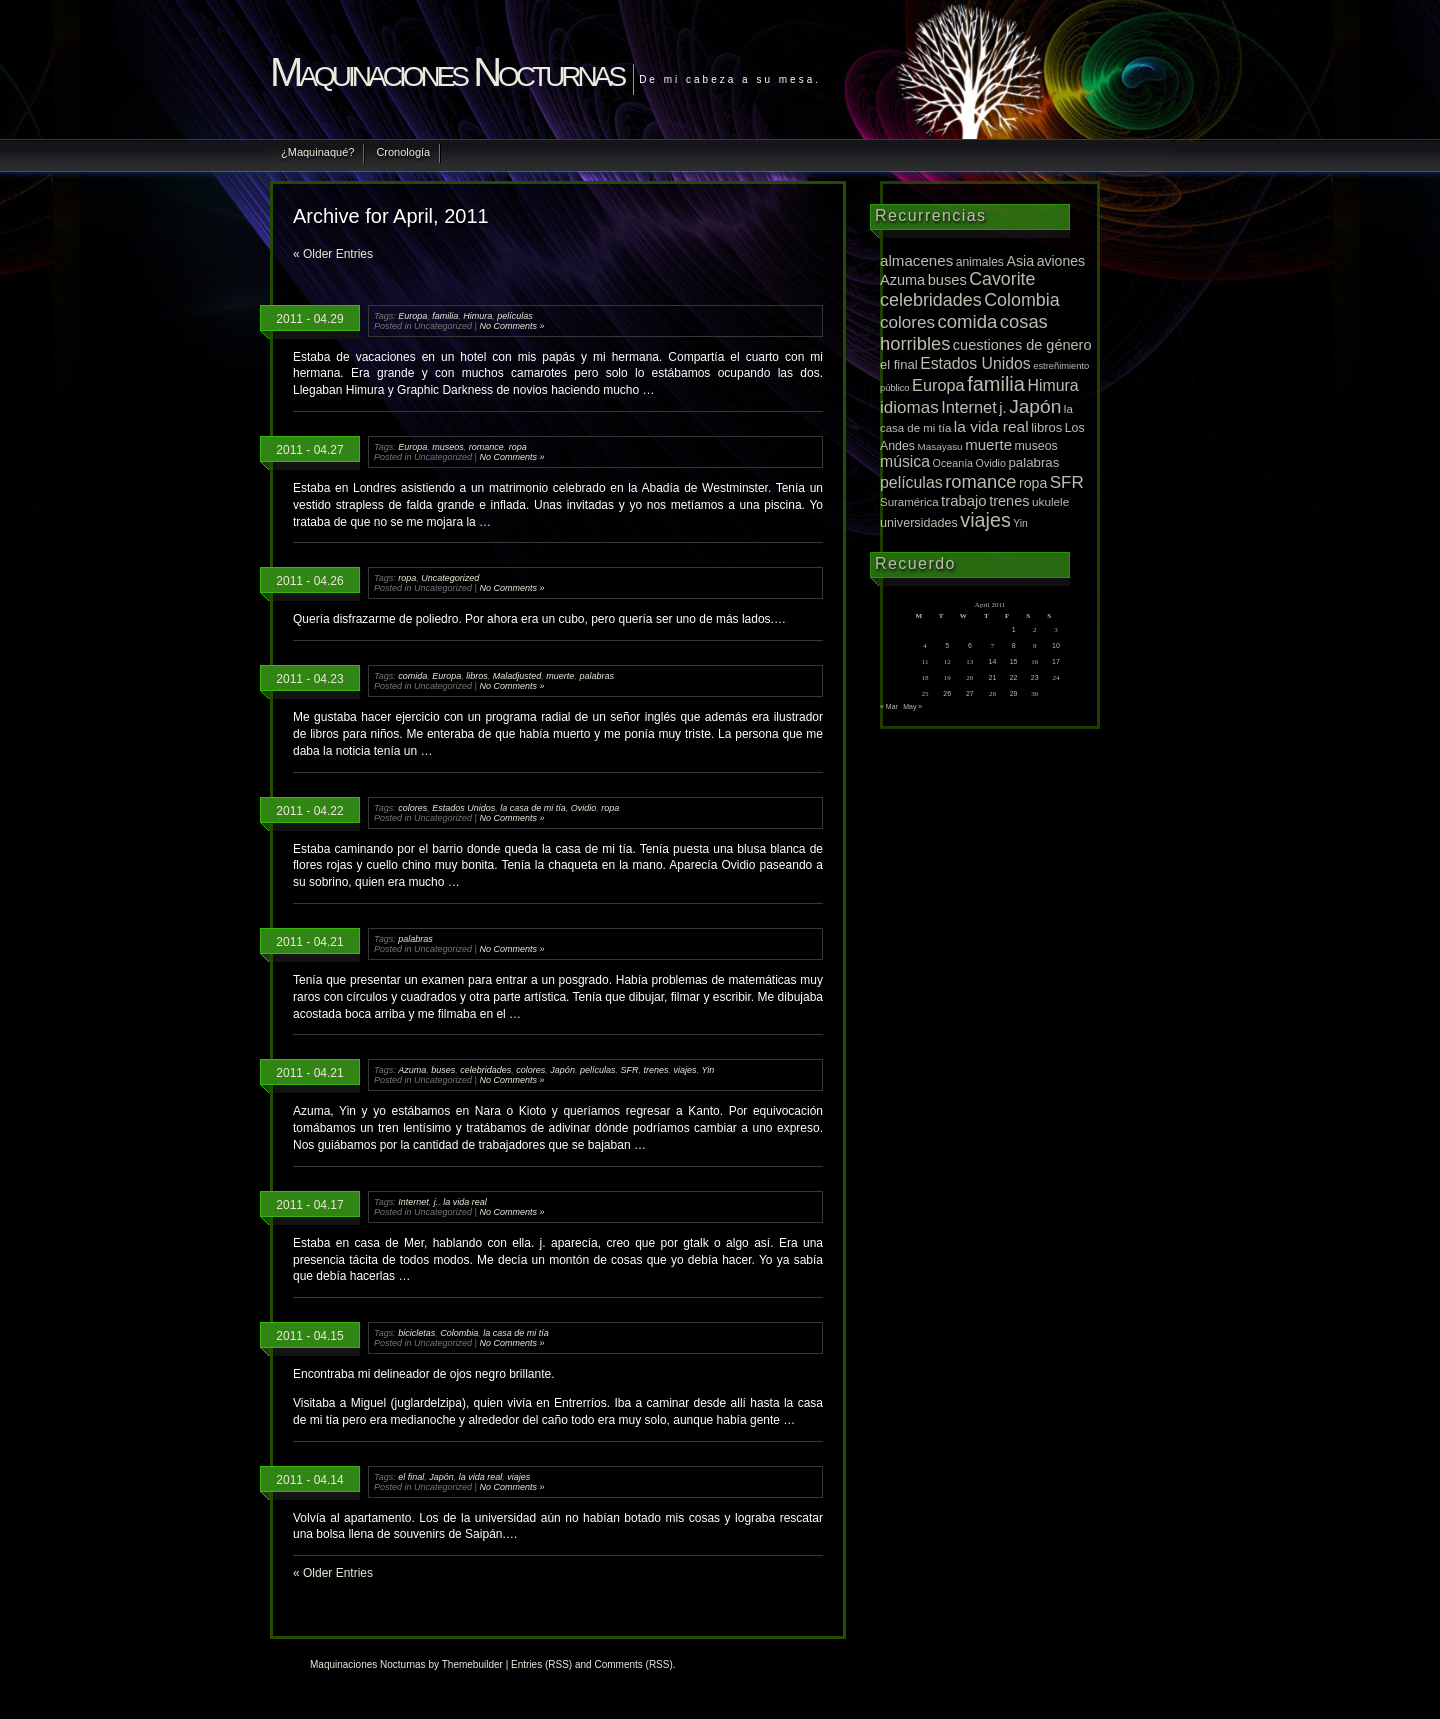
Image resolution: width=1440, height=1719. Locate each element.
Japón (562, 1070)
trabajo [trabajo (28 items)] (964, 501)
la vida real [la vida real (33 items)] (991, 426)
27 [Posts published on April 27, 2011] (970, 693)
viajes (685, 1070)
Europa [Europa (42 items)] (938, 385)
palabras (596, 676)
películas (515, 316)
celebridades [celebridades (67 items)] (931, 300)
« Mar (889, 706)
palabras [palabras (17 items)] (1033, 462)
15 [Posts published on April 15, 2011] (1014, 661)
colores (412, 808)
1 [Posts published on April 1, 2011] (1014, 629)
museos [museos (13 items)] (1036, 446)
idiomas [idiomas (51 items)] (909, 407)
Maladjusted (517, 676)
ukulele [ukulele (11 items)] (1050, 501)
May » (912, 706)
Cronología (403, 152)
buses (443, 1070)
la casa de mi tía (533, 808)
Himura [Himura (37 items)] (1052, 385)
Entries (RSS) (541, 1664)
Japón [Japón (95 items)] (1035, 406)
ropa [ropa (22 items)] (1033, 483)
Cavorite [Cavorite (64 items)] (1002, 279)
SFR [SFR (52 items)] (1067, 482)
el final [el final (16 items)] (899, 364)
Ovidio (584, 808)
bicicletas (416, 1333)
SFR (629, 1070)
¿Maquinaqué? (317, 152)
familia (445, 316)
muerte (560, 676)
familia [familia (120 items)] (996, 384)
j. (436, 1202)
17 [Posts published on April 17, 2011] (1056, 661)
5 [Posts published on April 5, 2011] (947, 645)
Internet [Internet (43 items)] (969, 407)
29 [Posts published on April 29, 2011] (1014, 693)
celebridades (485, 1070)
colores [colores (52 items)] (907, 322)
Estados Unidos (463, 808)
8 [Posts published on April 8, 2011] (1014, 645)
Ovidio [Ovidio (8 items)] (991, 463)
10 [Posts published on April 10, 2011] (1056, 645)
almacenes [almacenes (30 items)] (916, 260)
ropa (518, 447)
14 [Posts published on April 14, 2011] (993, 661)
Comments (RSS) (633, 1664)
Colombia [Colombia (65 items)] (1021, 300)
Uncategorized (450, 578)
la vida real (465, 1202)
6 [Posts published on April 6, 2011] (970, 645)
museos (448, 447)
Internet (413, 1202)
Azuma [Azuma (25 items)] (902, 280)
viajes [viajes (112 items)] (985, 520)
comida (412, 676)
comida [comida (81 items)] (967, 321)
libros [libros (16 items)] (1046, 427)
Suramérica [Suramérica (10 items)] (909, 502)
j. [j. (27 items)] (1002, 408)
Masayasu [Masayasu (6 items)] (940, 446)
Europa (412, 316)
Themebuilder (472, 1664)
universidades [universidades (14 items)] (919, 523)
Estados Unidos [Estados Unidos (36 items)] (975, 363)
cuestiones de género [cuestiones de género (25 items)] (1022, 345)
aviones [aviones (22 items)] (1061, 261)
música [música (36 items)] (905, 461)
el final (411, 1477)
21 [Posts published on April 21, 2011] (993, 677)
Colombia (459, 1333)
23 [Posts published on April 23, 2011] (1035, 677)
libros (477, 676)
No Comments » (511, 326)
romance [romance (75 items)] (980, 481)
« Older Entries (333, 254)
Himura (477, 316)
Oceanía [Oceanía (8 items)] (953, 463)
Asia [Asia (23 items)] (1020, 261)
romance (486, 447)
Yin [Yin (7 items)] (1020, 523)
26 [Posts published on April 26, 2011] (947, 693)
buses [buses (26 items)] (947, 280)
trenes (655, 1070)
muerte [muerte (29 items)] (988, 444)
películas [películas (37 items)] (911, 482)
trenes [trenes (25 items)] (1009, 501)
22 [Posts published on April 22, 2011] (1014, 677)
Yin (708, 1070)
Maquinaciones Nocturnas (446, 72)
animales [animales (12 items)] (980, 262)
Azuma (412, 1070)
